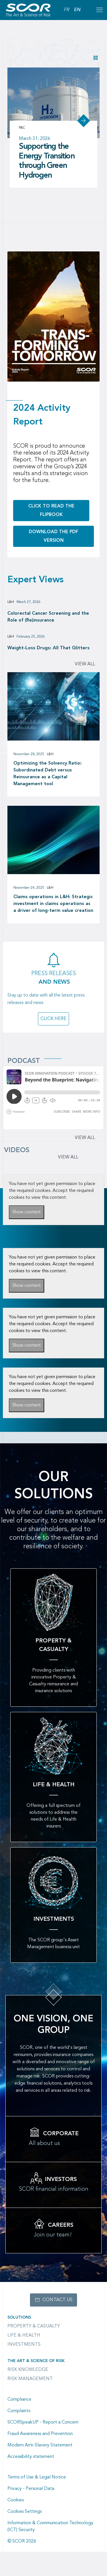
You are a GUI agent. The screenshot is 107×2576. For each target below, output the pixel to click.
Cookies (15, 2500)
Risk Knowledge (27, 2369)
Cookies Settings (24, 2511)
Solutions (19, 2317)
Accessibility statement (30, 2456)
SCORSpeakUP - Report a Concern (42, 2422)
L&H (10, 602)
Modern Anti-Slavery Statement (39, 2445)
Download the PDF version (53, 536)
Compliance (19, 2399)
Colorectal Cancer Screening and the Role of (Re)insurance (48, 617)
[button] (96, 58)
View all (85, 664)
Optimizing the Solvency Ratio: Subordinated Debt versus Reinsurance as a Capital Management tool (47, 773)
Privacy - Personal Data (30, 2488)
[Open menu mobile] (99, 10)
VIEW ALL (68, 1157)
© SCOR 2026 (21, 2541)
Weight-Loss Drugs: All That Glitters (48, 648)
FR (66, 10)
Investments (24, 2344)
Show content (26, 1212)
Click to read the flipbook (51, 510)
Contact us (57, 2300)
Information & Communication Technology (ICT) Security (50, 2526)
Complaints (18, 2411)
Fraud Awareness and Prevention (40, 2434)
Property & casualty (33, 2326)
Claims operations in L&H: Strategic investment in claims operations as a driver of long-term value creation (53, 904)
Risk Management (30, 2379)
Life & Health (23, 2335)
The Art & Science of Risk (35, 2361)
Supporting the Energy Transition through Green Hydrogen (46, 161)
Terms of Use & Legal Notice (36, 2477)
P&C (22, 128)
